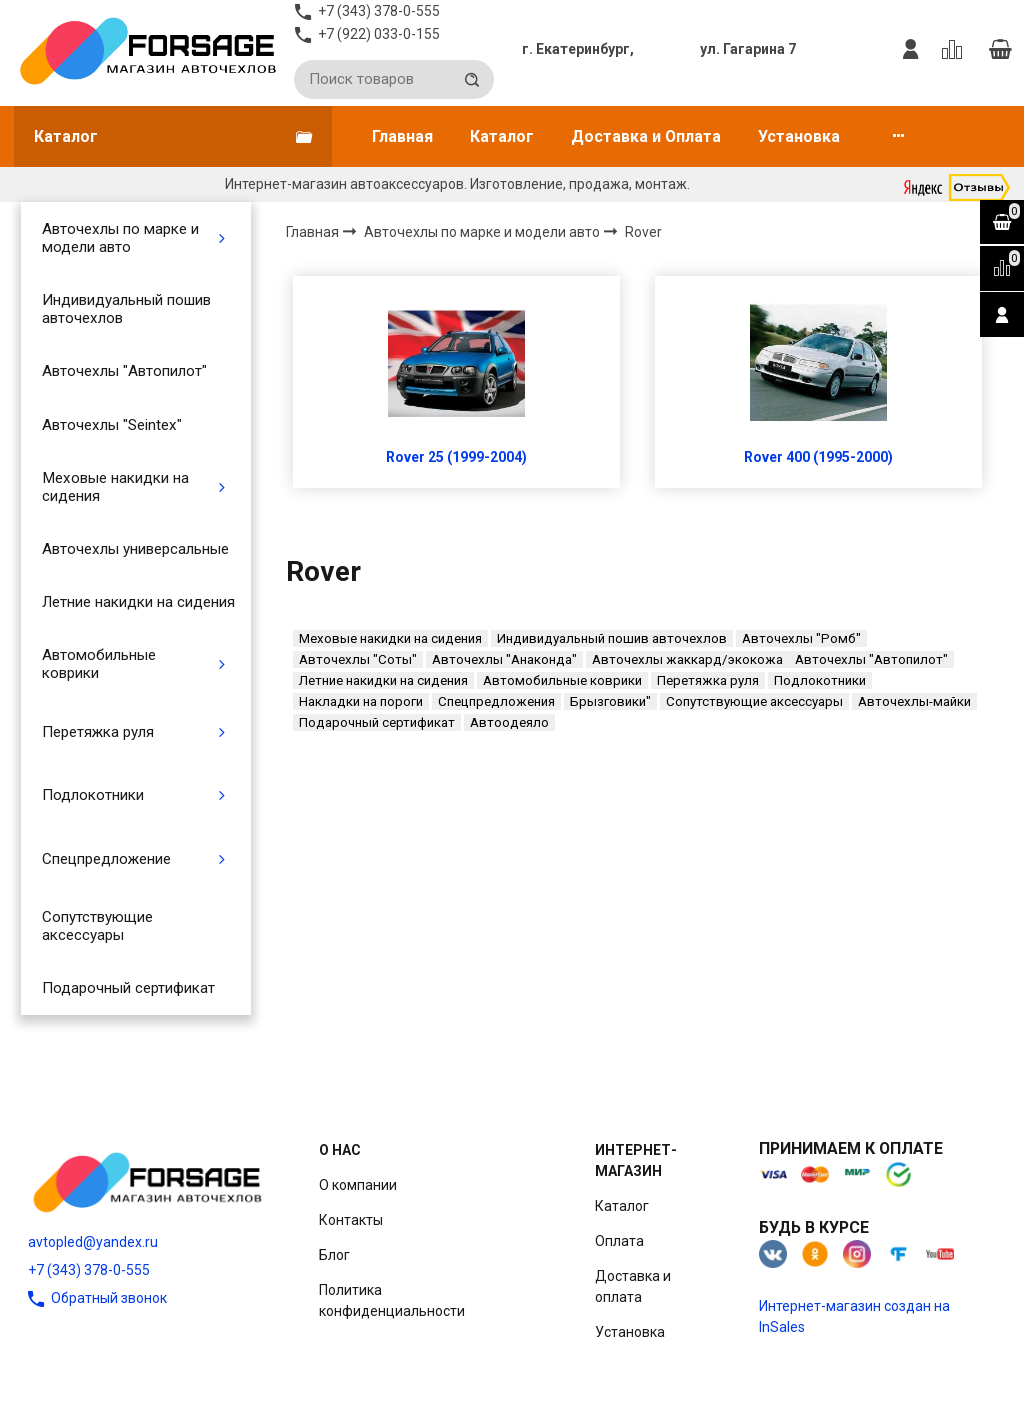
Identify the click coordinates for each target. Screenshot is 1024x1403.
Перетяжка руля (98, 732)
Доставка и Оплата (646, 136)
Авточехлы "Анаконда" (504, 659)
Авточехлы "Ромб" (801, 638)
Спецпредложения (496, 701)
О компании (358, 1185)
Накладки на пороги (361, 701)
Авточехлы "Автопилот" (124, 371)
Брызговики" (610, 701)
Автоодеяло (509, 722)
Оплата (619, 1241)
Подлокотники (93, 795)
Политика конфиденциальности (392, 1300)
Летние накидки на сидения (138, 602)
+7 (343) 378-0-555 (89, 1270)
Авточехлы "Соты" (358, 659)
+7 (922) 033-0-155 (379, 34)
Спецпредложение (106, 859)
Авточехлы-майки (914, 701)
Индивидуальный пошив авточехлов (126, 309)
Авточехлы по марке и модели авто (120, 238)
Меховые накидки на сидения (115, 487)
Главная (402, 136)
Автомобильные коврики (99, 664)
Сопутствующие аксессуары (97, 926)
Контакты (351, 1220)
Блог (334, 1255)
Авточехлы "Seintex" (112, 425)
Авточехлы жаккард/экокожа (687, 659)
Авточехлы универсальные (135, 549)
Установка (799, 136)
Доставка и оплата (633, 1286)
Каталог (502, 136)
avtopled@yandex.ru (93, 1242)
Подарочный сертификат (128, 988)
